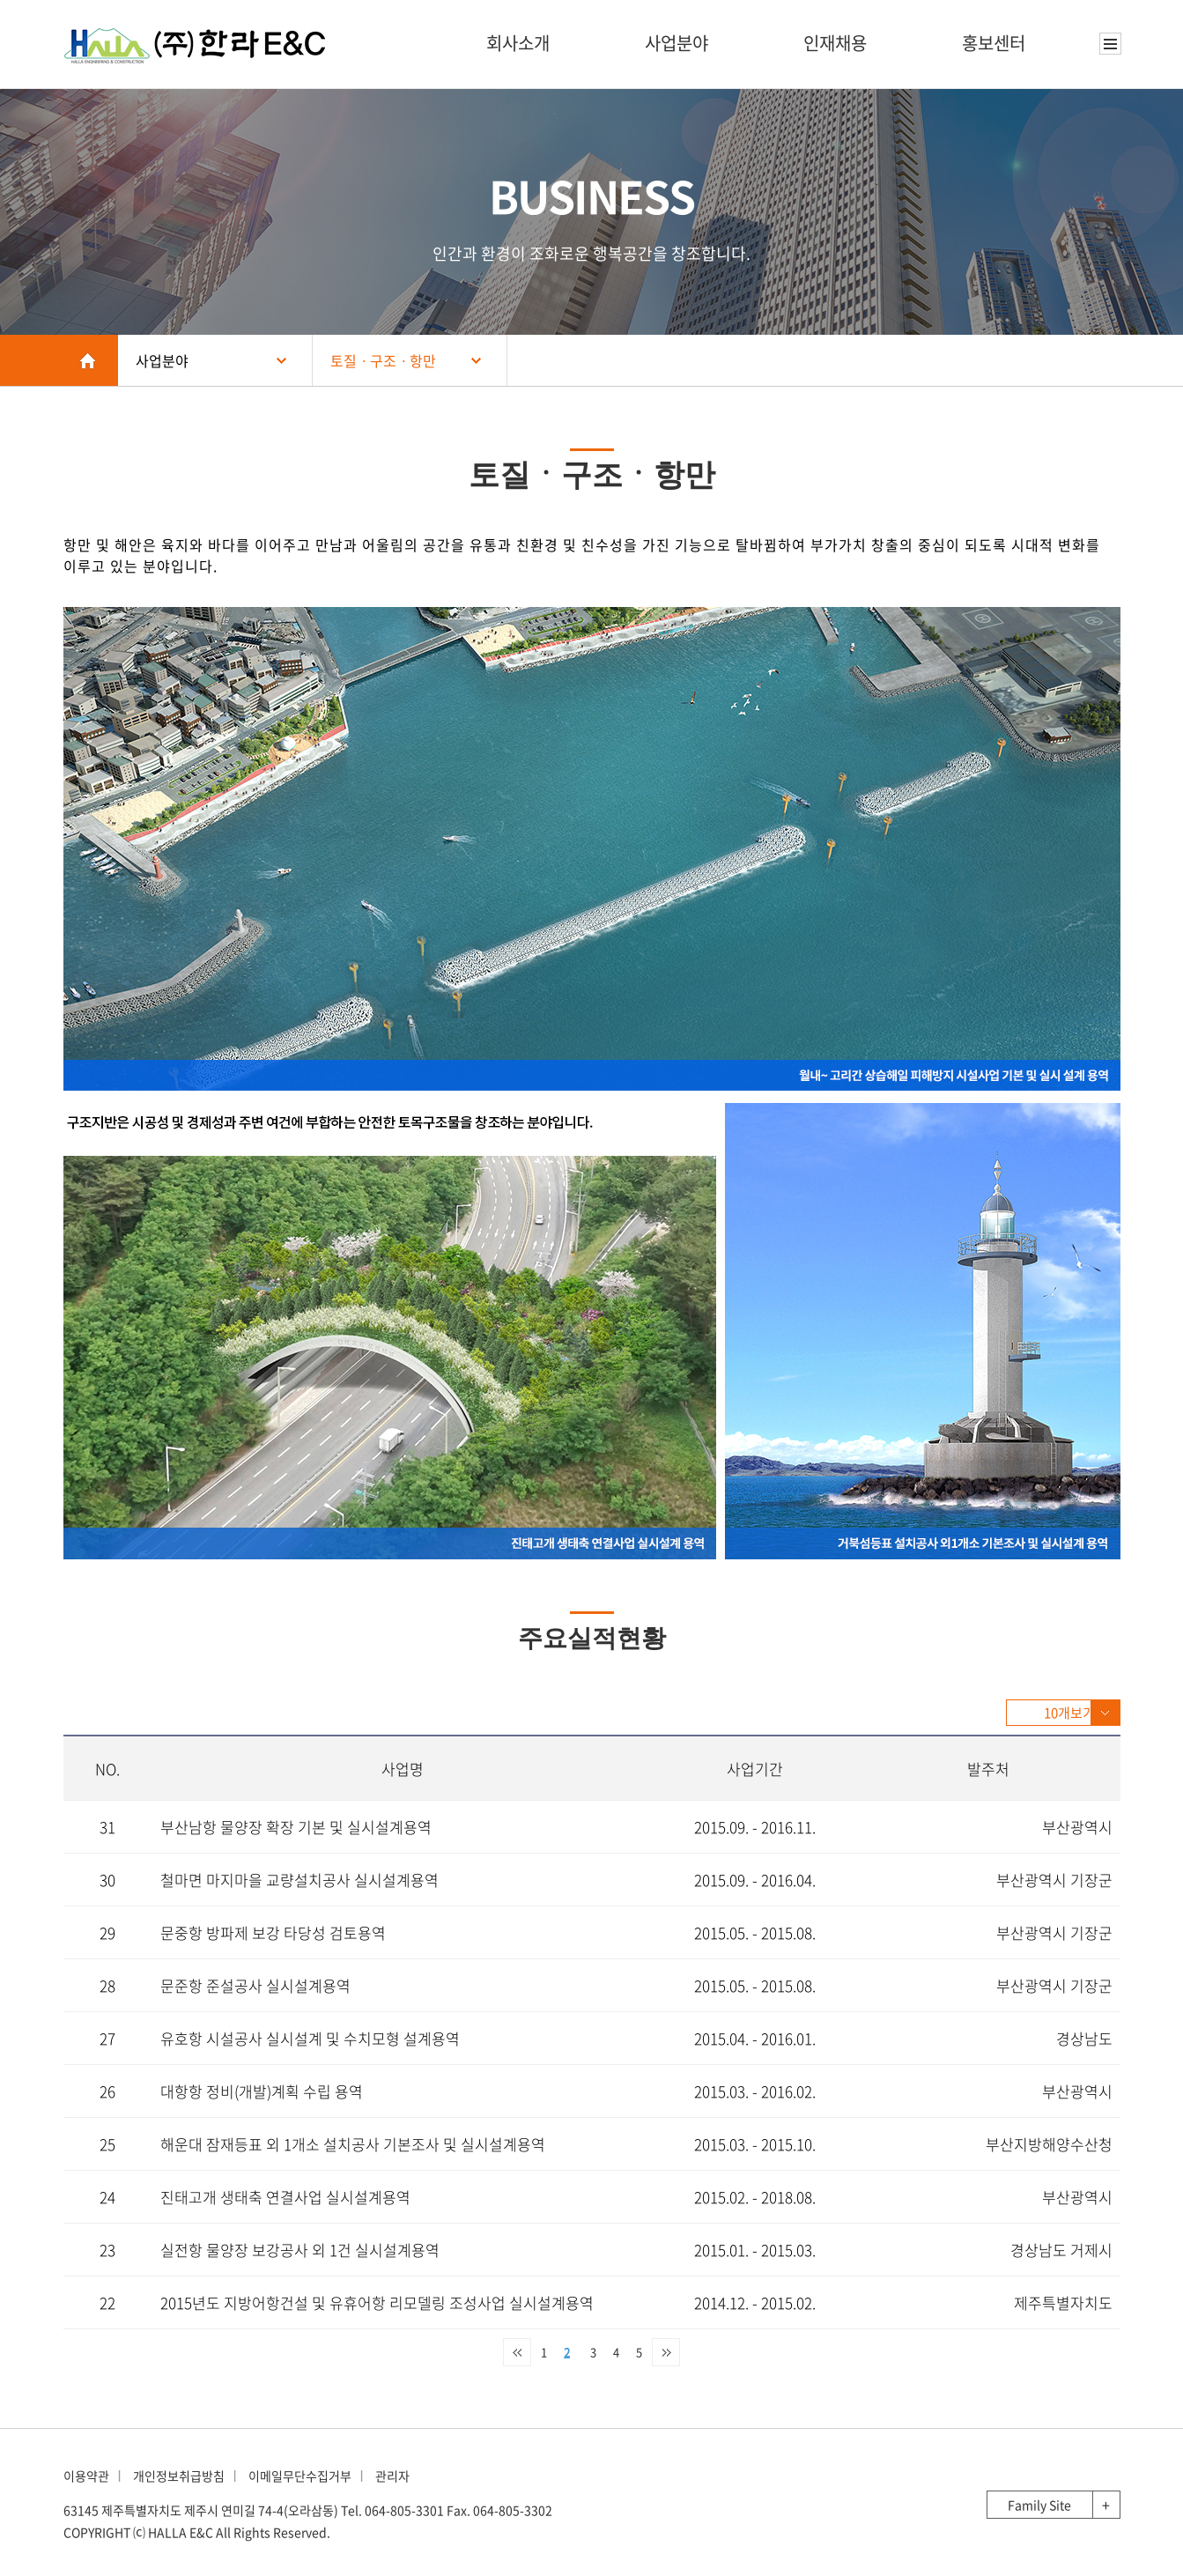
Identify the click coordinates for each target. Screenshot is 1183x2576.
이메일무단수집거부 (299, 2475)
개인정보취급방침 (179, 2475)
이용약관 (86, 2475)
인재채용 (835, 43)
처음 (517, 2352)
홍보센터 (993, 43)
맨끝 (666, 2352)
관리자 (392, 2475)
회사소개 (518, 43)
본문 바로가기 (0, 0)
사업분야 (676, 43)
